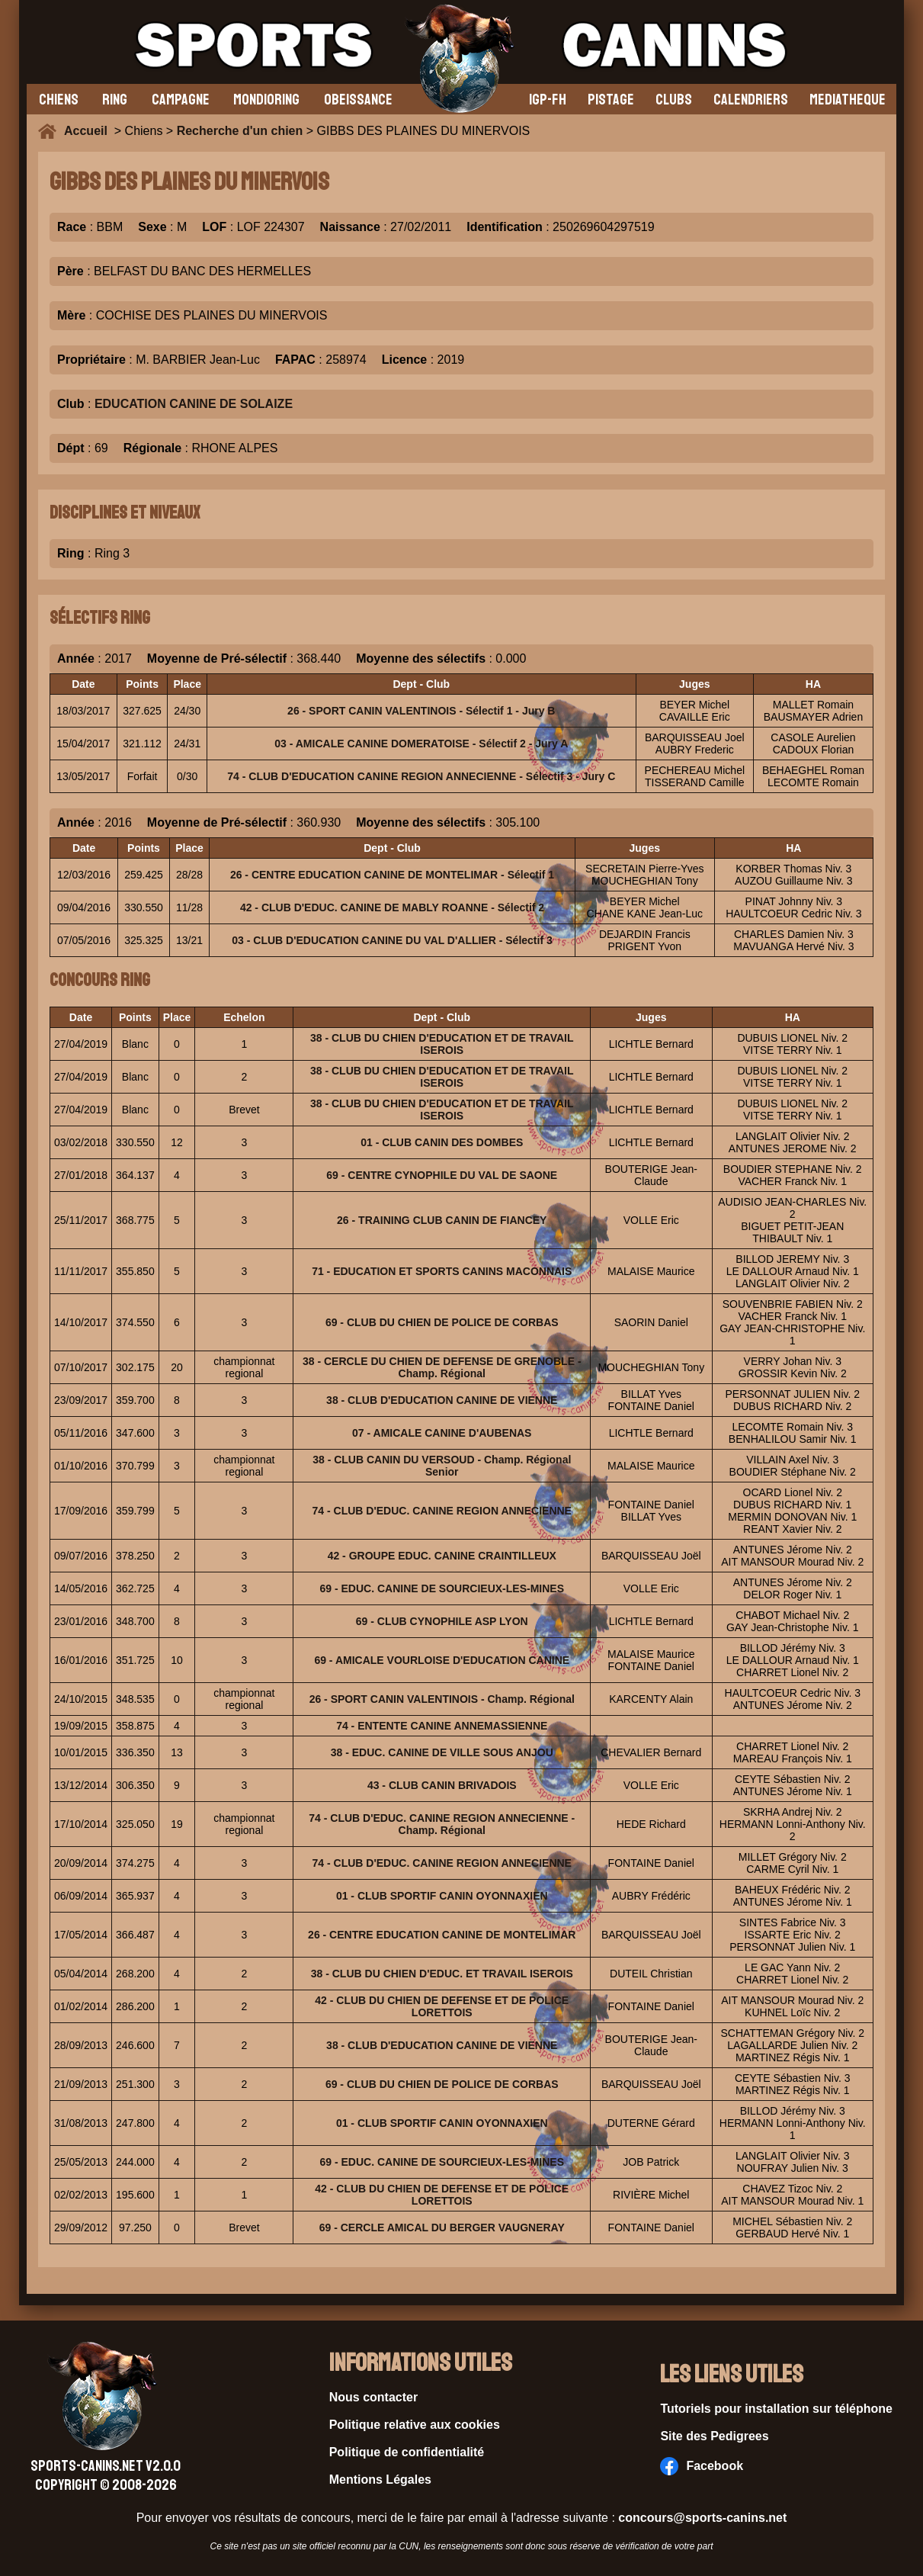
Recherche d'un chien (240, 130)
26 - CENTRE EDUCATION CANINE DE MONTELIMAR (441, 1935)
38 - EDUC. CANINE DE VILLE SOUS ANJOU (442, 1752)
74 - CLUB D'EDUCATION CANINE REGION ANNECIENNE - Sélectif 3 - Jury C (421, 776)
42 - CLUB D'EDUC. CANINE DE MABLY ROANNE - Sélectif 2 (392, 907)
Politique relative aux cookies (414, 2424)
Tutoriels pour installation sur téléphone (776, 2408)
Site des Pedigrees (714, 2436)
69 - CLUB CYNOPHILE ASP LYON (442, 1621)
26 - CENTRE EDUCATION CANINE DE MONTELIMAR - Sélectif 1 (392, 875)
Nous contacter (373, 2397)
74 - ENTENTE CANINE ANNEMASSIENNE (441, 1726)
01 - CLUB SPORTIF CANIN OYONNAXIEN (442, 1896)
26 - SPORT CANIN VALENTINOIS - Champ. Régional (442, 1699)
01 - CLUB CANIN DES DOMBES (442, 1142)
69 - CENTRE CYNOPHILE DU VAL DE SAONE (441, 1175)
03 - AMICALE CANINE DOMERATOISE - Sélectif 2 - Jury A (421, 743)
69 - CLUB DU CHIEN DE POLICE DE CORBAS (442, 1322)
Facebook (701, 2466)
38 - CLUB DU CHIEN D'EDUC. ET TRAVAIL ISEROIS (442, 1973)
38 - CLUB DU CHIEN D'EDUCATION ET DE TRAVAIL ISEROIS (442, 1044)
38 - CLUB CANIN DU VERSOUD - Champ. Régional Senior (441, 1465)
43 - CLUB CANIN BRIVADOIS (442, 1785)
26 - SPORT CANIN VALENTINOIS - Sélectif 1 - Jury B (421, 711)
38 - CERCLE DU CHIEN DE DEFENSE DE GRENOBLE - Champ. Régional (442, 1367)
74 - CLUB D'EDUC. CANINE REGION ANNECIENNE (442, 1511)
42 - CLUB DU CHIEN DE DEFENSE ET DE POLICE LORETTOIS (442, 2006)
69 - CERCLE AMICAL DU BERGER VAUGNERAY (442, 2227)
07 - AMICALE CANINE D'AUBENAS (441, 1433)
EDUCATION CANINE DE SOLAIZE (194, 403)
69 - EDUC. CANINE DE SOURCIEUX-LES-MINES (442, 1588)
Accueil (89, 130)
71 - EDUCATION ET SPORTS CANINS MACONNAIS (442, 1271)
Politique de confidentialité (407, 2452)
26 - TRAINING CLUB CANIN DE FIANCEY (441, 1220)
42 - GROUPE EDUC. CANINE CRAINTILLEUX (442, 1556)
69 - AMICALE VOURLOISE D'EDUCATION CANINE (441, 1660)
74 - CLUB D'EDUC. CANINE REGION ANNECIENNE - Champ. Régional (442, 1824)
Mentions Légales (380, 2479)
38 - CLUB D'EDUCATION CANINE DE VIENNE (441, 1400)
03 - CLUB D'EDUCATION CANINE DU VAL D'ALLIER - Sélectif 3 (392, 940)
